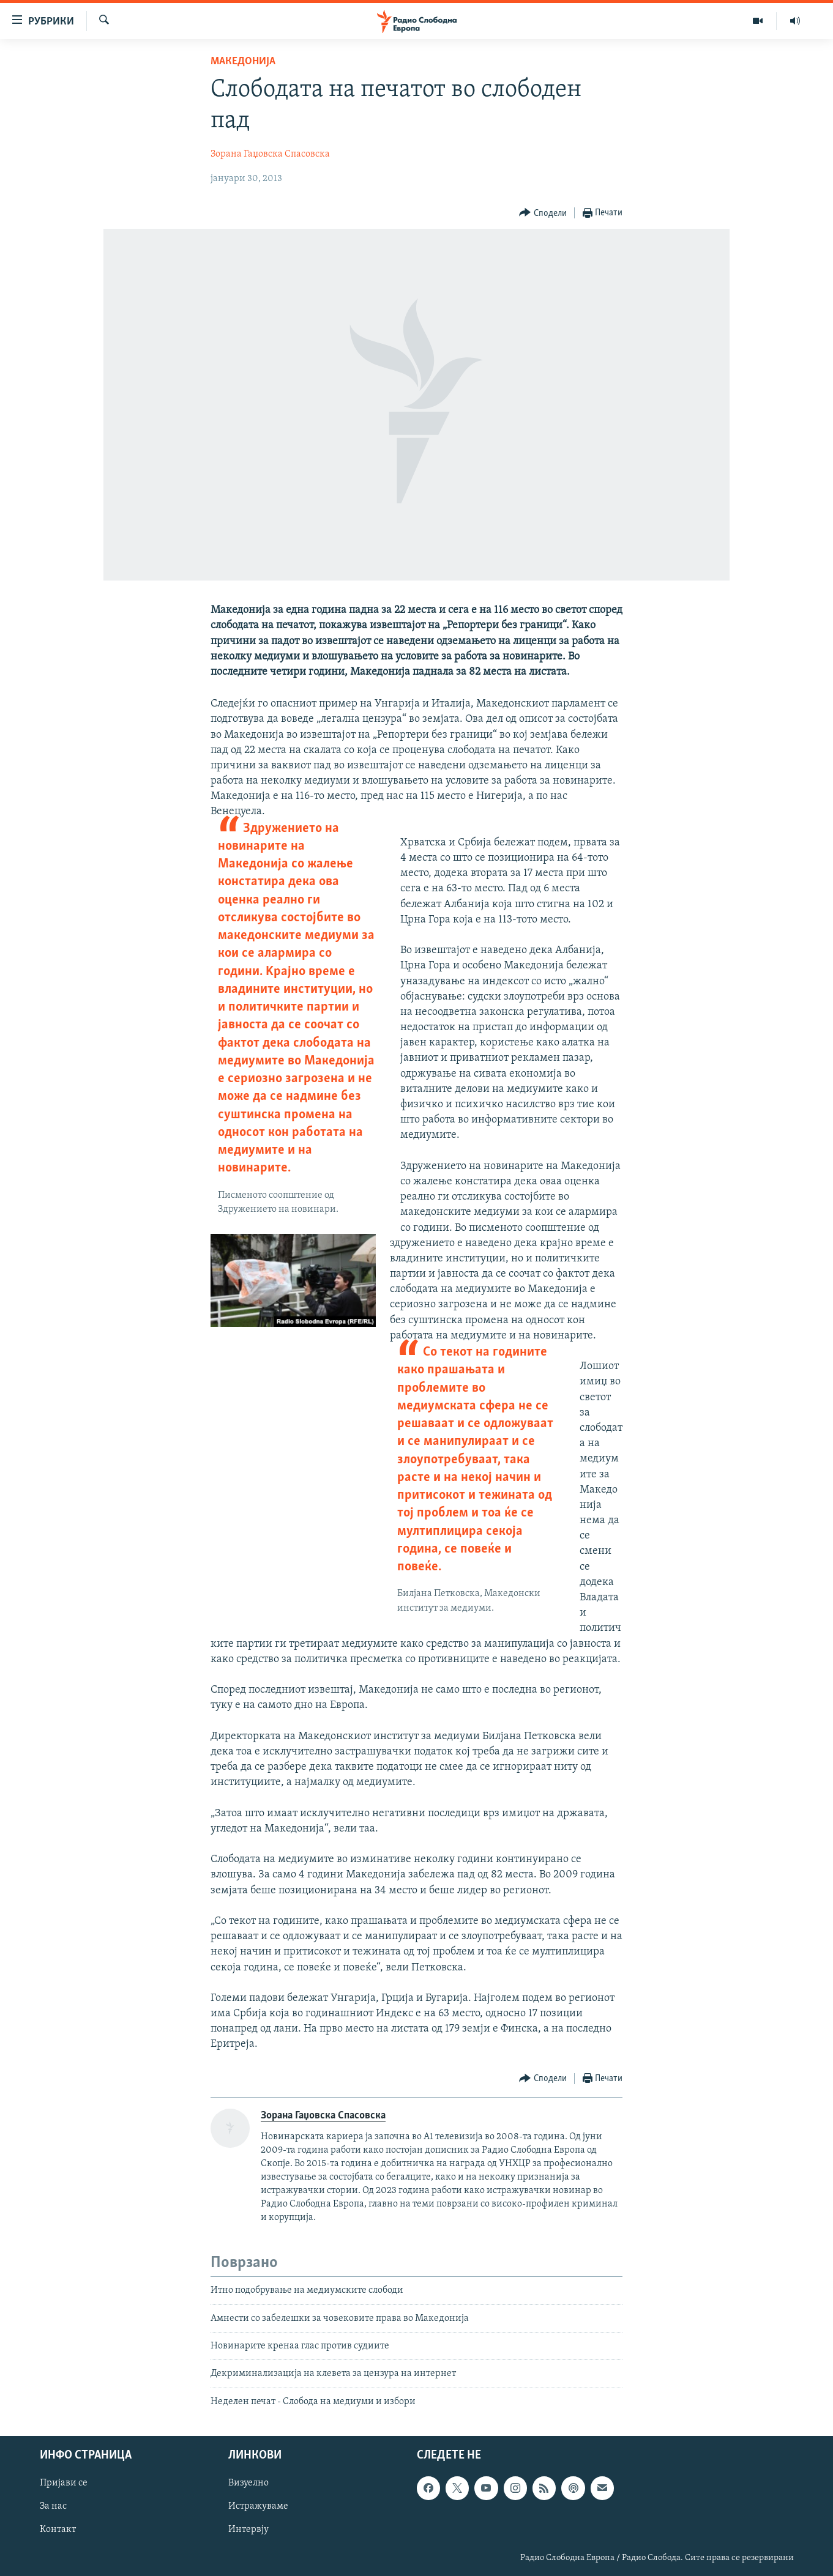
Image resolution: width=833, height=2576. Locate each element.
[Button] (543, 213)
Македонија (243, 61)
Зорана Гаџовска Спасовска (270, 154)
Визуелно (248, 2484)
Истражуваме (258, 2507)
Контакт (58, 2530)
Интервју (248, 2530)
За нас (53, 2507)
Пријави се (64, 2484)
